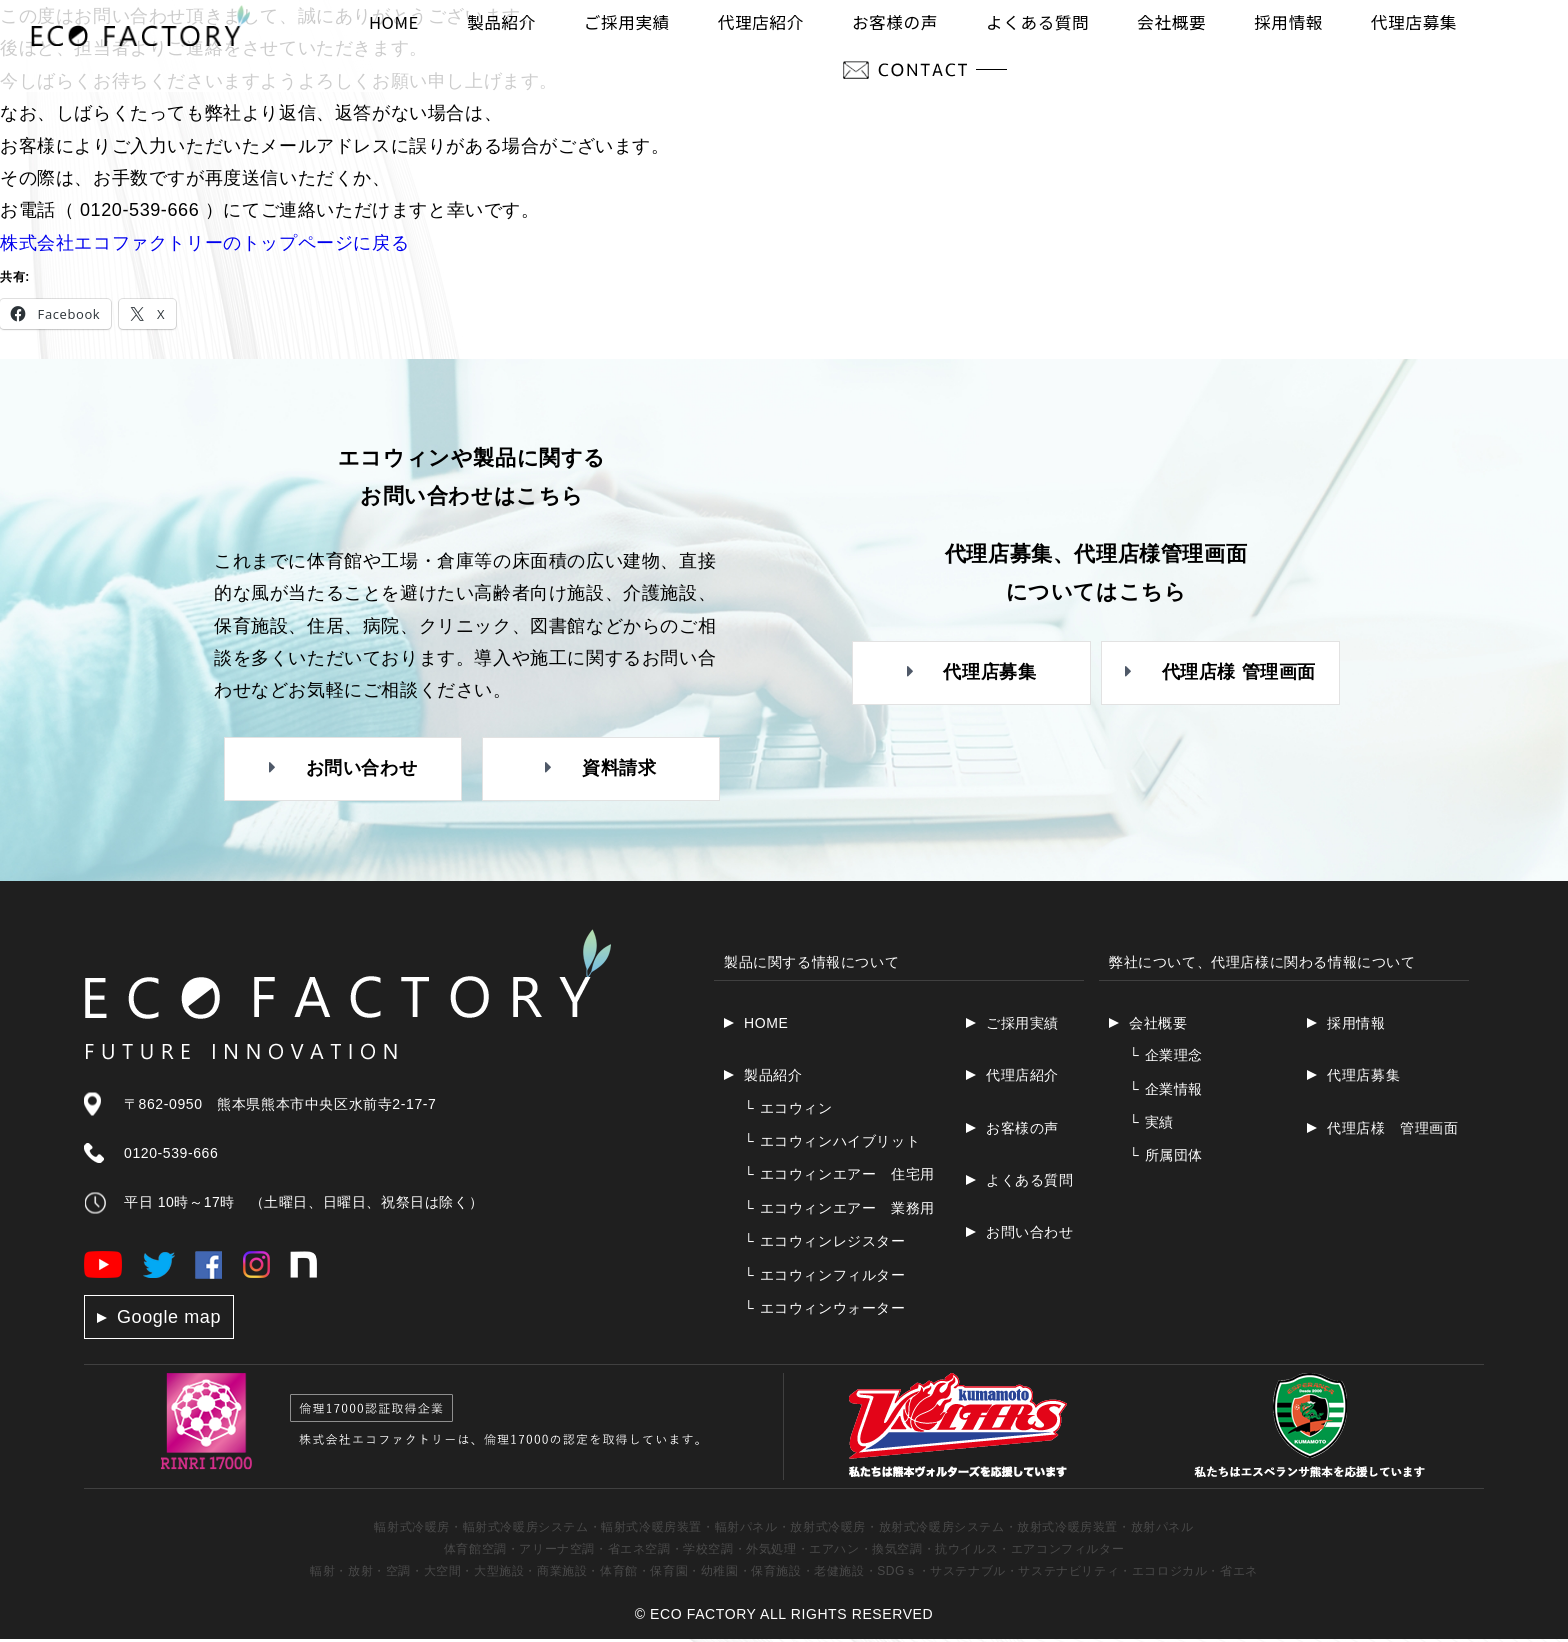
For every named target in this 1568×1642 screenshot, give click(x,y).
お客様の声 (1022, 1130)
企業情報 (1166, 1091)
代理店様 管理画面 (1392, 1130)
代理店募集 (1363, 1078)
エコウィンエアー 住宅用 (839, 1177)
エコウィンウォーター (825, 1310)
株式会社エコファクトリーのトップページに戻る (204, 243)
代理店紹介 (1022, 1078)
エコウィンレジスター (825, 1244)
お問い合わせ (1030, 1235)
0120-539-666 (171, 1155)
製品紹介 (773, 1078)
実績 (1151, 1124)
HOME (766, 1025)
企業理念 (1166, 1058)
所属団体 (1166, 1158)
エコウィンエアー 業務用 (839, 1210)
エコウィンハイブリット (832, 1143)
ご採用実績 (1022, 1025)
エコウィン (788, 1110)
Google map (169, 1319)
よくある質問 (1030, 1182)
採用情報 (1356, 1025)
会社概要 (1158, 1025)
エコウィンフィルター (825, 1277)
